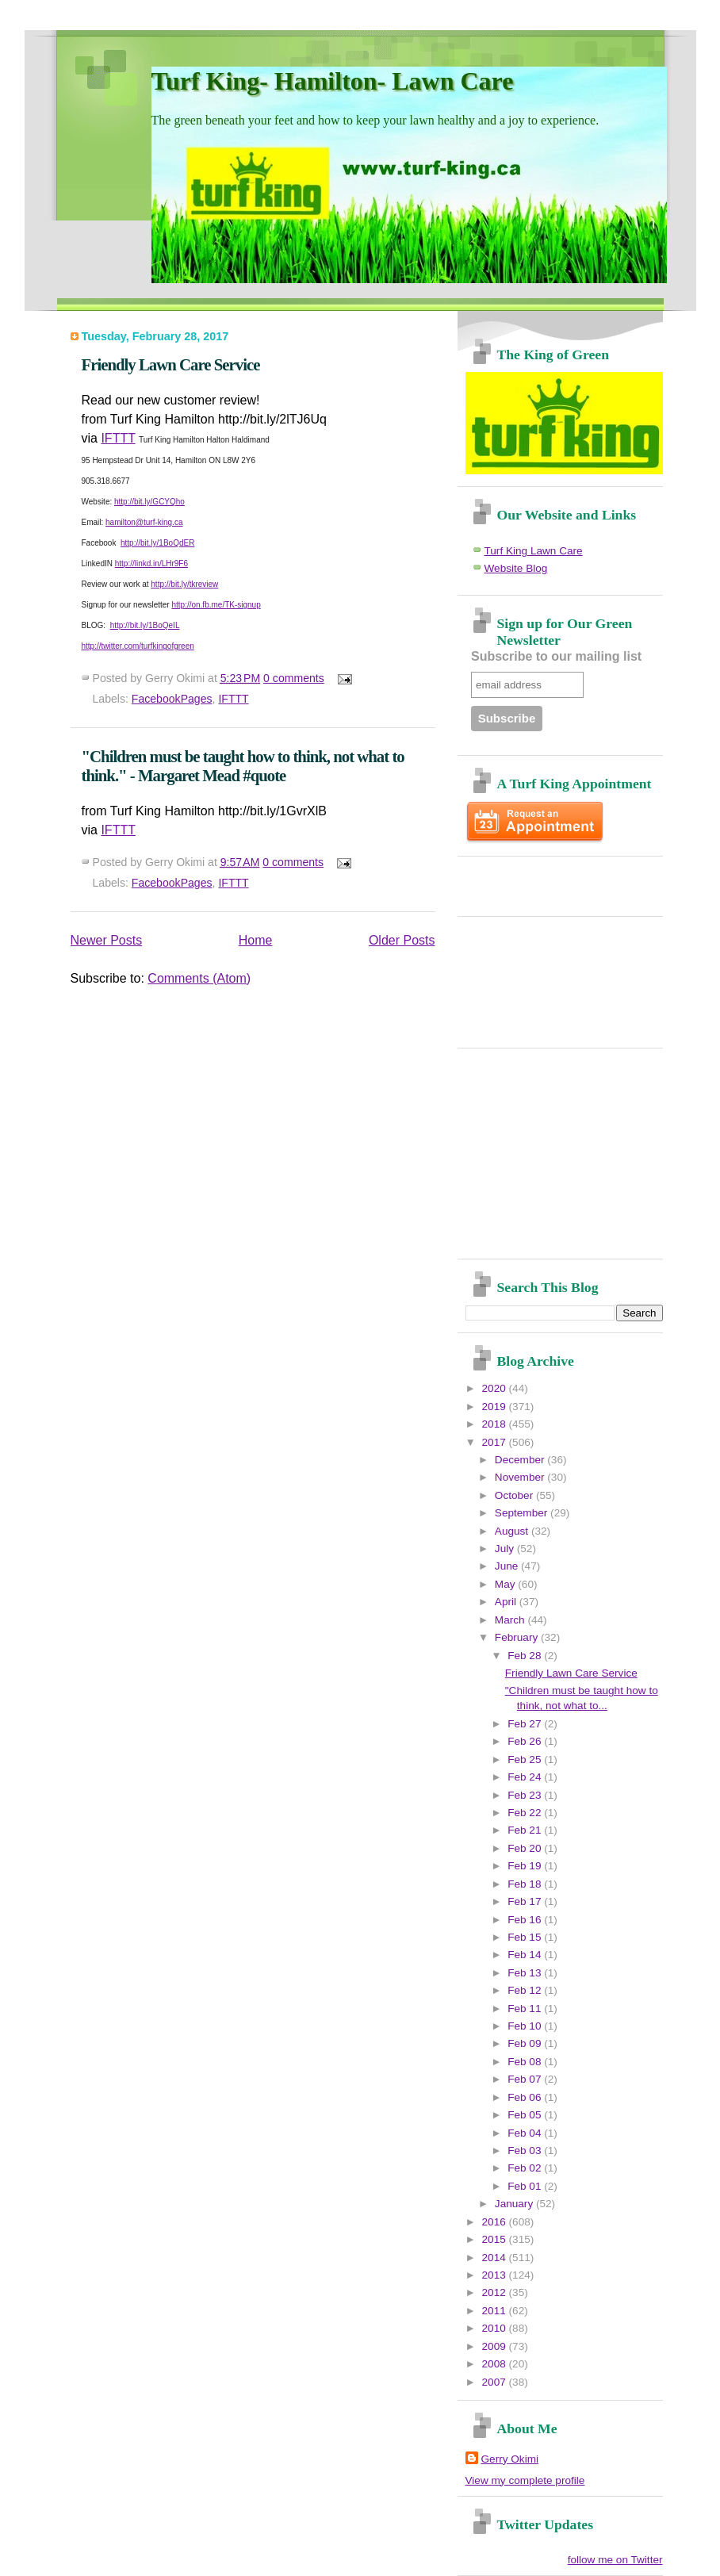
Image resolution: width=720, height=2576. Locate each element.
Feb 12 (525, 1990)
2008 (495, 2364)
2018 (495, 1424)
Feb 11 (525, 2008)
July (506, 1548)
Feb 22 (525, 1813)
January (515, 2204)
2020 (495, 1388)
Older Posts (402, 940)
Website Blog (516, 568)
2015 (495, 2239)
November (521, 1477)
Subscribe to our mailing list (556, 656)
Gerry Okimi (510, 2459)
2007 (495, 2382)
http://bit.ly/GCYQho (149, 501)
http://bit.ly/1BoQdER (157, 543)
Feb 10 (525, 2026)
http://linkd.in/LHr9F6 (151, 563)
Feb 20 (525, 1848)
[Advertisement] (558, 880)
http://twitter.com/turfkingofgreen (138, 646)
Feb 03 (525, 2150)
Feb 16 (525, 1920)
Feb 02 (525, 2168)
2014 (495, 2258)
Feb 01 (525, 2186)
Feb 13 (525, 1973)
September (522, 1513)
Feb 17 (525, 1901)
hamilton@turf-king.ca (143, 522)
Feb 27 (525, 1724)
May (506, 1584)
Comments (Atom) (199, 978)
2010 (495, 2328)
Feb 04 (525, 2133)
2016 (495, 2222)
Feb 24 (525, 1777)
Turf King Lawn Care (533, 551)
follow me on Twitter (615, 2560)
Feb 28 (525, 1656)
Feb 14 (525, 1955)
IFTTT (118, 438)
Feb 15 (525, 1937)
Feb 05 (525, 2115)
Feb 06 (525, 2097)
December (521, 1460)
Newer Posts (107, 940)
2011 (495, 2311)
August (513, 1531)
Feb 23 (525, 1795)
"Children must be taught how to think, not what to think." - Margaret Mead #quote (243, 765)
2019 (495, 1407)
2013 (495, 2275)
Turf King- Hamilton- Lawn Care (332, 81)
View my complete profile (525, 2480)
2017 (495, 1442)
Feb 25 (525, 1759)
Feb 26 (525, 1741)
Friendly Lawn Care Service (171, 364)
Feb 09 (525, 2043)
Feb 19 (525, 1866)
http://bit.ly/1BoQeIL (145, 625)
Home (256, 940)
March (511, 1620)
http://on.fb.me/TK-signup (215, 604)
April (507, 1602)
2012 (495, 2292)
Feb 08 (525, 2062)
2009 (495, 2346)
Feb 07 (525, 2079)
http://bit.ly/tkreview (184, 584)
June (508, 1566)
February (518, 1637)
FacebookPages (172, 698)
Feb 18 (525, 1884)
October (515, 1495)
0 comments (293, 678)
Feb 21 (525, 1830)
